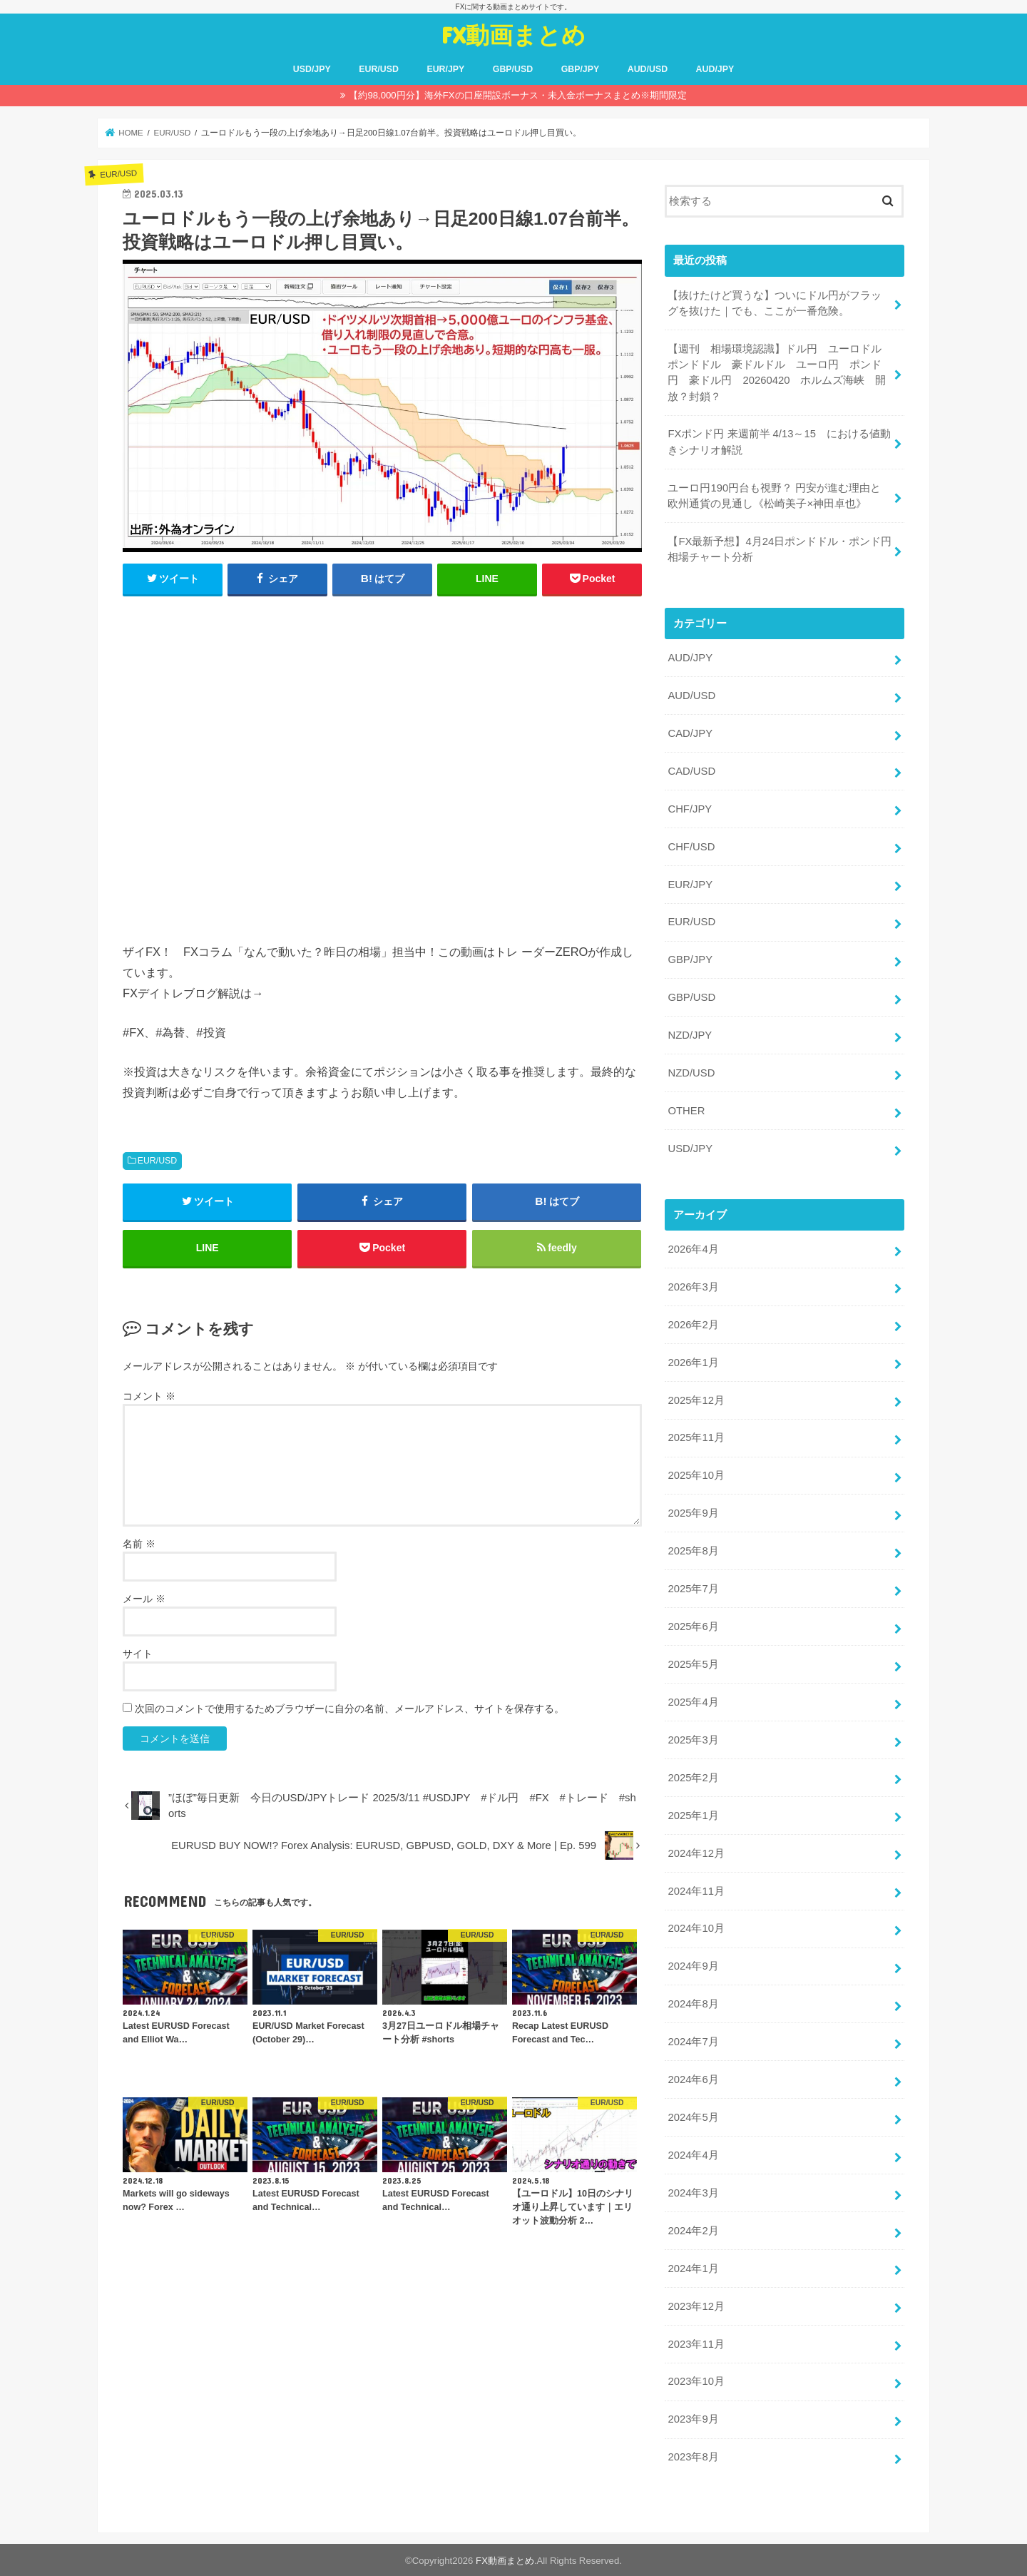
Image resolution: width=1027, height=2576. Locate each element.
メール (144, 1598)
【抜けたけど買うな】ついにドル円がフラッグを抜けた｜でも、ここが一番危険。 (775, 303)
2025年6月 (693, 1625)
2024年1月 (693, 2267)
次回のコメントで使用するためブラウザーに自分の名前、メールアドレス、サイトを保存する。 (349, 1708)
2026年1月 (693, 1362)
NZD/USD (691, 1072)
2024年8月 (693, 2003)
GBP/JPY (580, 69)
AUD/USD (648, 69)
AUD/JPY (715, 69)
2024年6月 (693, 2078)
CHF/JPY (690, 808)
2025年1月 (693, 1814)
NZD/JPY (690, 1035)
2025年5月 (693, 1663)
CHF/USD (691, 846)
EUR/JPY (445, 69)
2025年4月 (693, 1701)
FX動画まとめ (513, 35)
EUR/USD (379, 69)
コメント (149, 1396)
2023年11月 (696, 2342)
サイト (138, 1653)
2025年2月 (693, 1776)
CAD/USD (691, 770)
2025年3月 (693, 1739)
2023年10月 (696, 2380)
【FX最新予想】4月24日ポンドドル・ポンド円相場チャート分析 (779, 549)
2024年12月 (696, 1852)
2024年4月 (693, 2153)
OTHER (686, 1110)
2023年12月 (696, 2305)
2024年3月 (693, 2191)
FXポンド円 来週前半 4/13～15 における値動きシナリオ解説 (779, 441)
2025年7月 (693, 1588)
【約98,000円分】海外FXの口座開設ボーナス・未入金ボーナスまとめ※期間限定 (517, 95)
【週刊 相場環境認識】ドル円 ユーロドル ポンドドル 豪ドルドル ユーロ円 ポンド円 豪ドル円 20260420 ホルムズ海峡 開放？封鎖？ (780, 372)
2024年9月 (693, 1965)
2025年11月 (696, 1436)
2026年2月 (693, 1324)
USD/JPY (312, 69)
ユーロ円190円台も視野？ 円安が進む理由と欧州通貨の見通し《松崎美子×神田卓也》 (774, 495)
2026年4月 (693, 1248)
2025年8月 (693, 1550)
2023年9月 (693, 2418)
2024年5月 (693, 2116)
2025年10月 (696, 1474)
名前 (139, 1543)
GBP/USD (513, 69)
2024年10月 (696, 1927)
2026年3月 (693, 1286)
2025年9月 (693, 1512)
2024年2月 (693, 2229)
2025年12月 (696, 1399)
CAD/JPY (690, 732)
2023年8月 (693, 2456)
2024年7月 (693, 2041)
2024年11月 (696, 1889)
